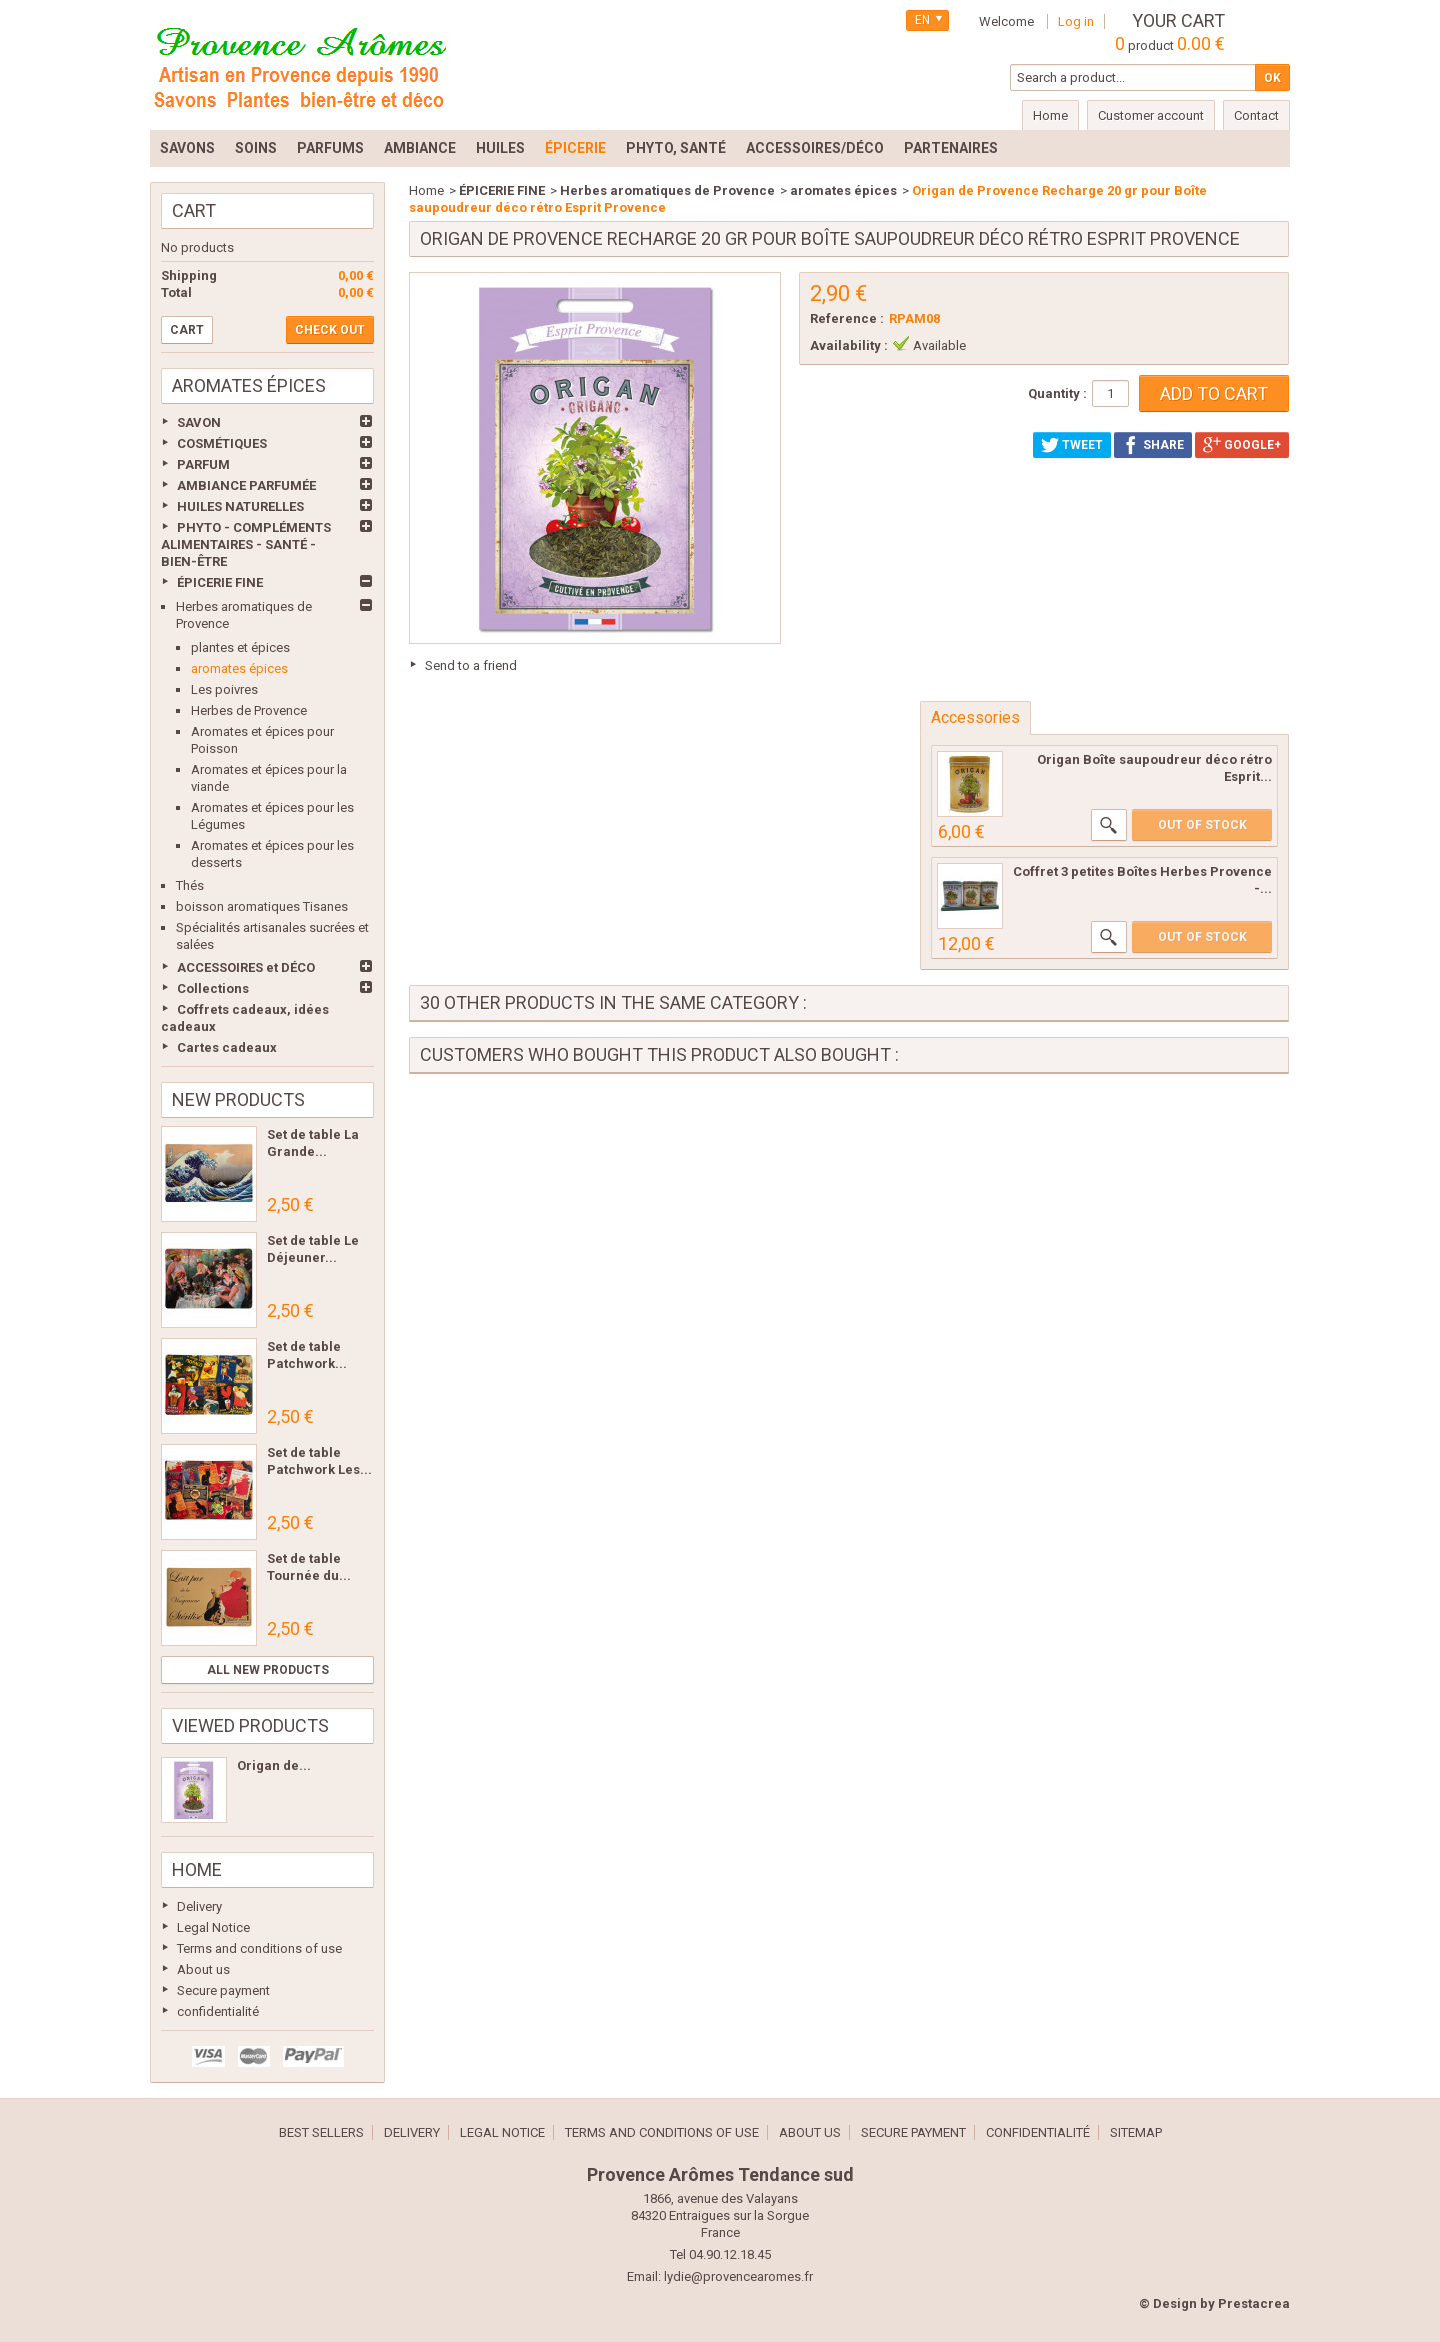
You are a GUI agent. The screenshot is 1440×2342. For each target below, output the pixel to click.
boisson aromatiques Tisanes (262, 906)
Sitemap (1136, 2132)
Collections (213, 988)
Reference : (847, 318)
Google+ (1242, 445)
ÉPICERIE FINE (220, 582)
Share (1153, 445)
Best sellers (321, 2132)
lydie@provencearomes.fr (738, 2276)
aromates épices (239, 668)
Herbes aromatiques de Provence (667, 190)
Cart (194, 210)
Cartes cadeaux (227, 1047)
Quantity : (1057, 393)
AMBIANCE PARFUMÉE (246, 485)
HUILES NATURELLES (240, 506)
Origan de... (274, 1765)
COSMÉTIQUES (222, 443)
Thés (190, 885)
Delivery (199, 1906)
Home (197, 1869)
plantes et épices (240, 647)
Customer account (1151, 115)
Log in (1076, 21)
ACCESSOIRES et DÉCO (246, 967)
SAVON (199, 422)
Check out (330, 330)
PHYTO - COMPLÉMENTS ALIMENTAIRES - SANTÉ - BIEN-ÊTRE (246, 544)
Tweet (1072, 445)
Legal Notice (213, 1927)
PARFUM (203, 464)
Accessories (975, 717)
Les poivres (224, 689)
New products (238, 1099)
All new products (268, 1670)
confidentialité (218, 2011)
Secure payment (223, 1990)
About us (203, 1969)
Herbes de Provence (249, 710)
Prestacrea (1254, 2303)
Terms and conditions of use (259, 1948)
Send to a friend (471, 665)
